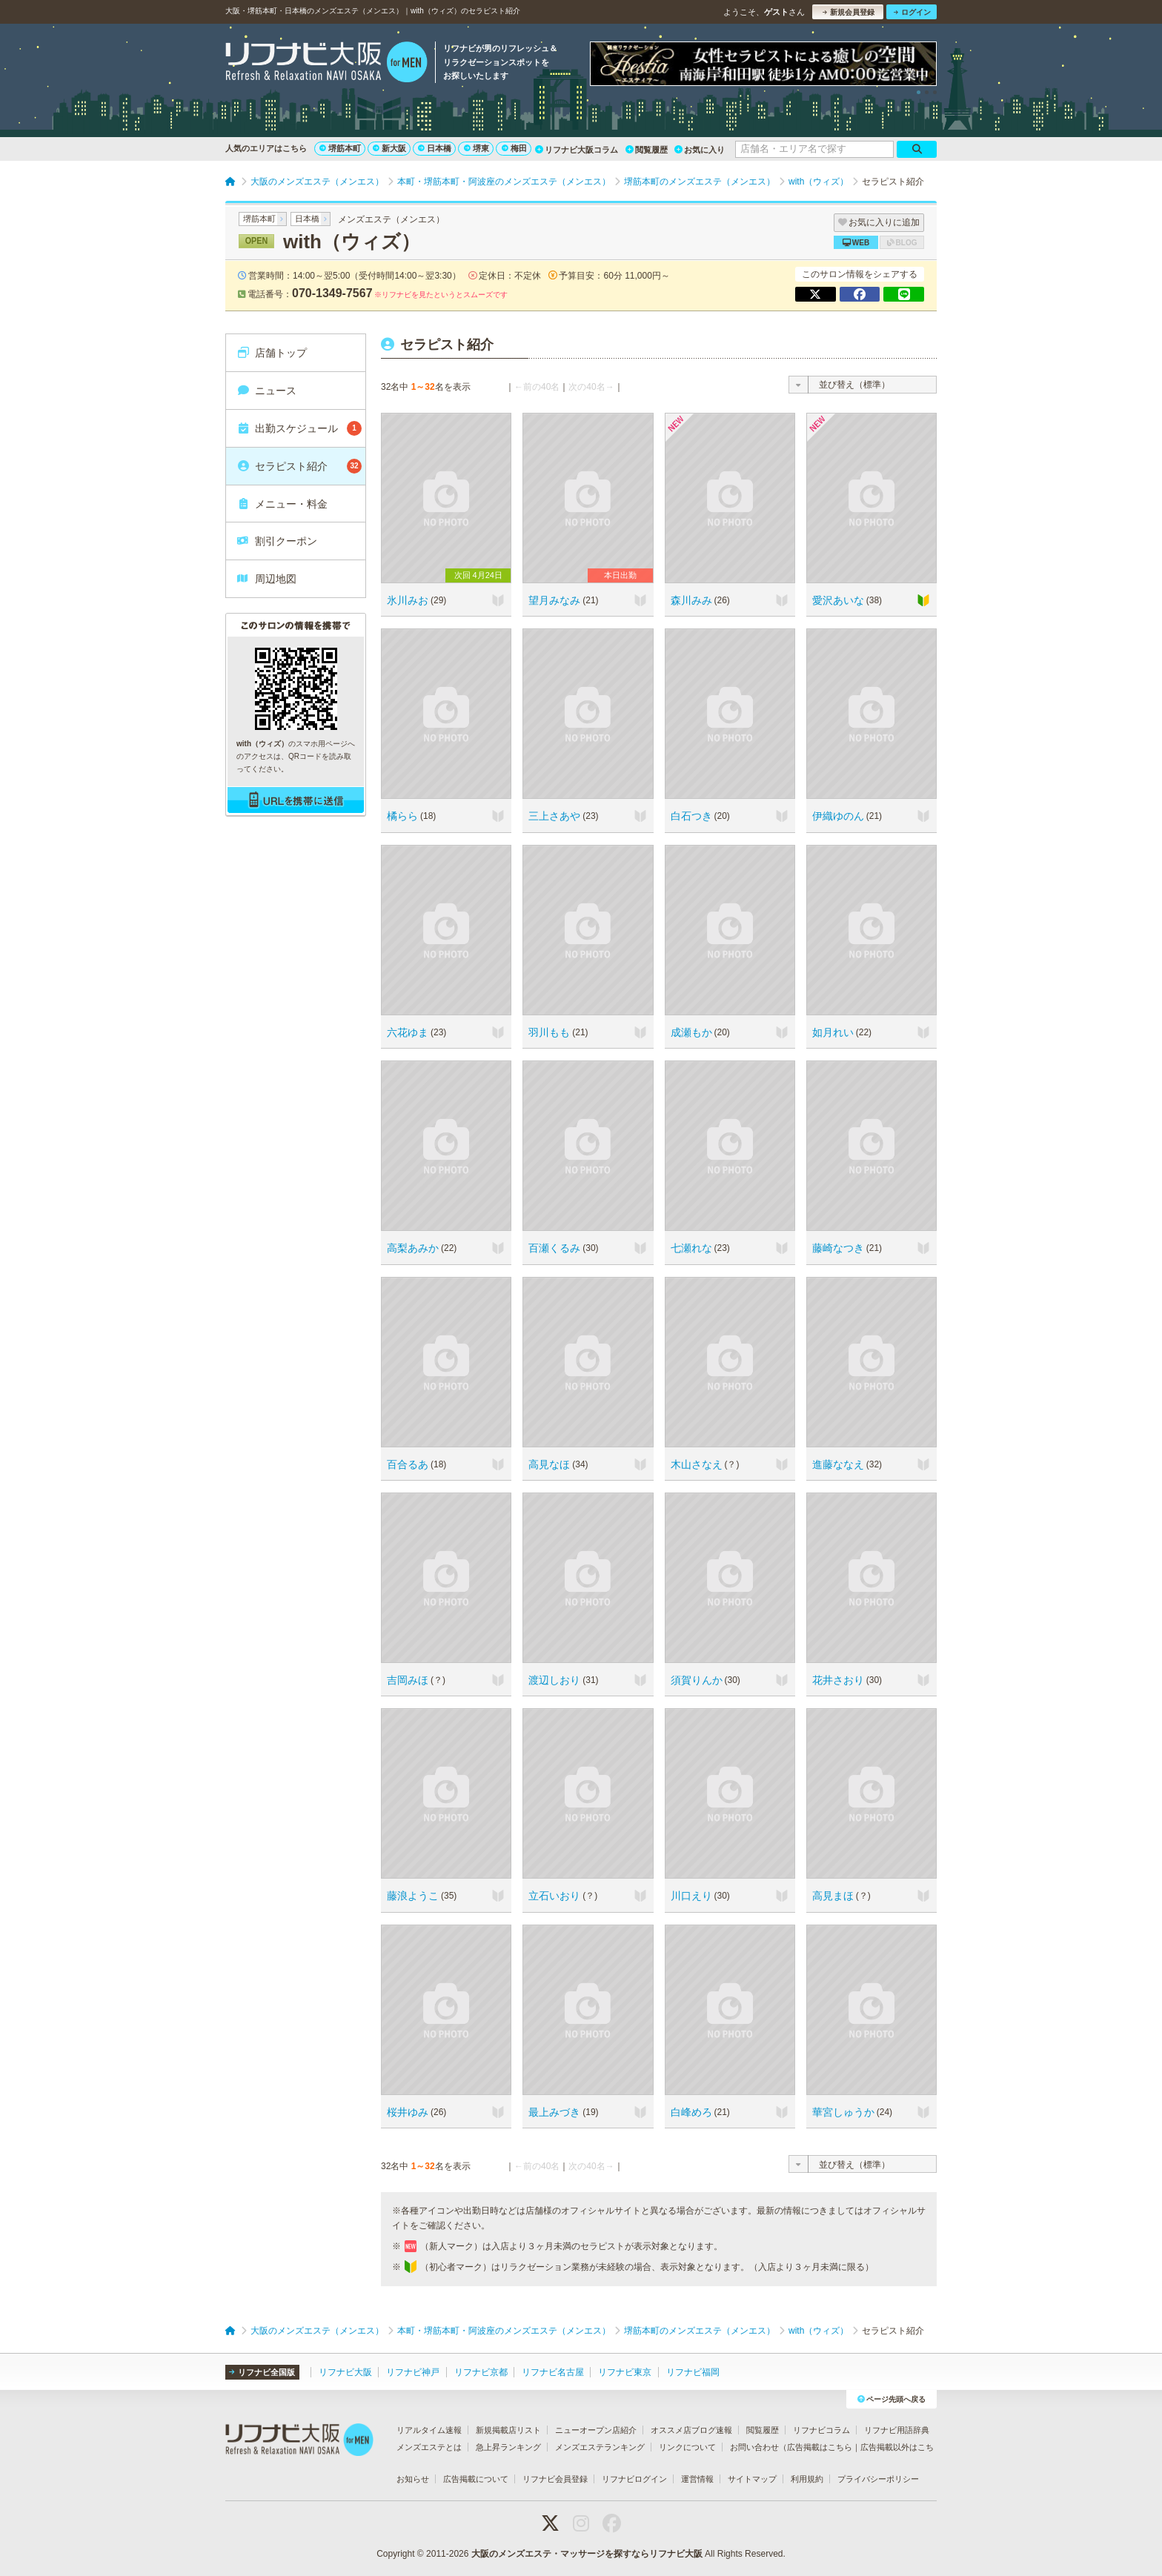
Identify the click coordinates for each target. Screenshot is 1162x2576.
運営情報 (697, 2478)
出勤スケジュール (299, 428)
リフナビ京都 (481, 2372)
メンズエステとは (429, 2447)
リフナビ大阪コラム (576, 149)
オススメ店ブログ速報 (691, 2430)
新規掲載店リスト (508, 2430)
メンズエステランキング (600, 2447)
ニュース (266, 390)
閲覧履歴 (646, 149)
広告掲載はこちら (819, 2447)
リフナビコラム (821, 2430)
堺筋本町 (340, 148)
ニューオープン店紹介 (596, 2430)
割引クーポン (276, 541)
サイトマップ (752, 2478)
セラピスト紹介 (299, 466)
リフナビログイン (634, 2478)
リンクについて (687, 2447)
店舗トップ (271, 353)
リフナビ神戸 (412, 2372)
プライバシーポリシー (878, 2478)
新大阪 (389, 148)
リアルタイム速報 (429, 2430)
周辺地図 (266, 579)
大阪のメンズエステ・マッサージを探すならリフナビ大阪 (587, 2554)
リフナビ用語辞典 (896, 2430)
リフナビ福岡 (693, 2372)
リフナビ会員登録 (555, 2478)
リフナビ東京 (624, 2372)
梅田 (514, 148)
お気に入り (699, 149)
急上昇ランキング (508, 2447)
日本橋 (434, 148)
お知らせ (412, 2478)
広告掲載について (475, 2478)
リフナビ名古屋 (553, 2372)
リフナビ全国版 (262, 2372)
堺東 (476, 148)
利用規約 (807, 2478)
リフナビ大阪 (345, 2372)
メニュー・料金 (282, 504)
